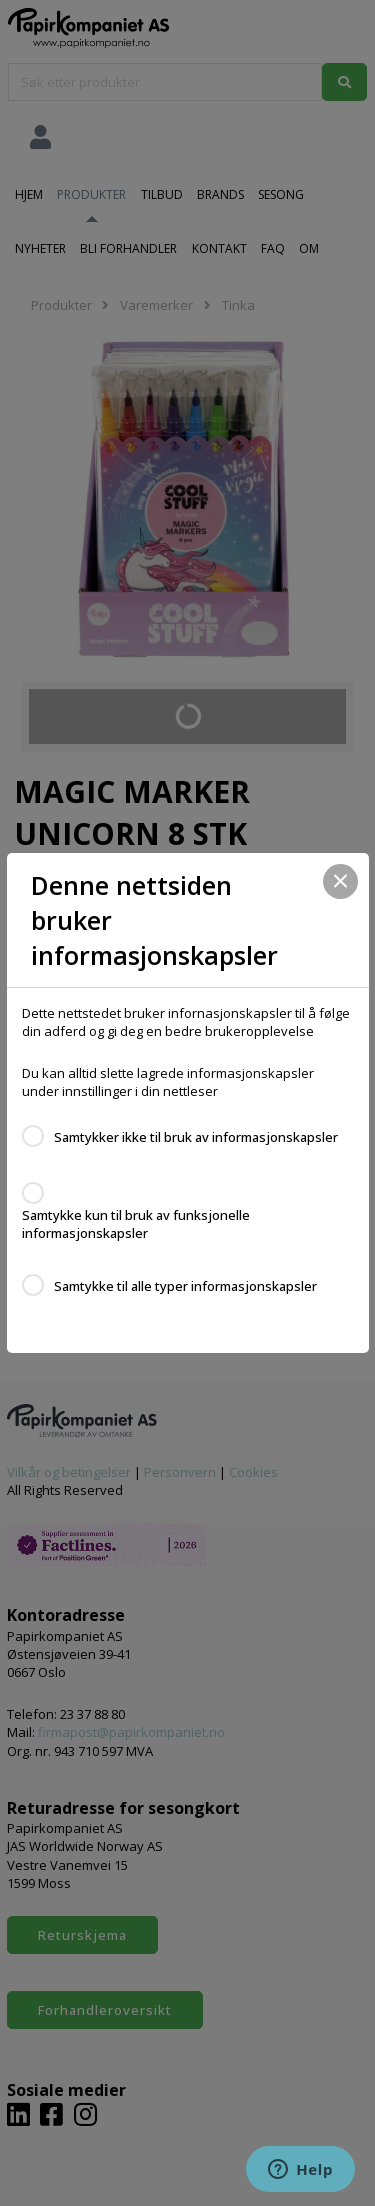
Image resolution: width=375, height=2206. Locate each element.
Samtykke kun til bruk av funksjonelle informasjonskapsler (136, 1224)
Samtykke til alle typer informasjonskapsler (185, 1286)
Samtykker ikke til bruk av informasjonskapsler (196, 1137)
